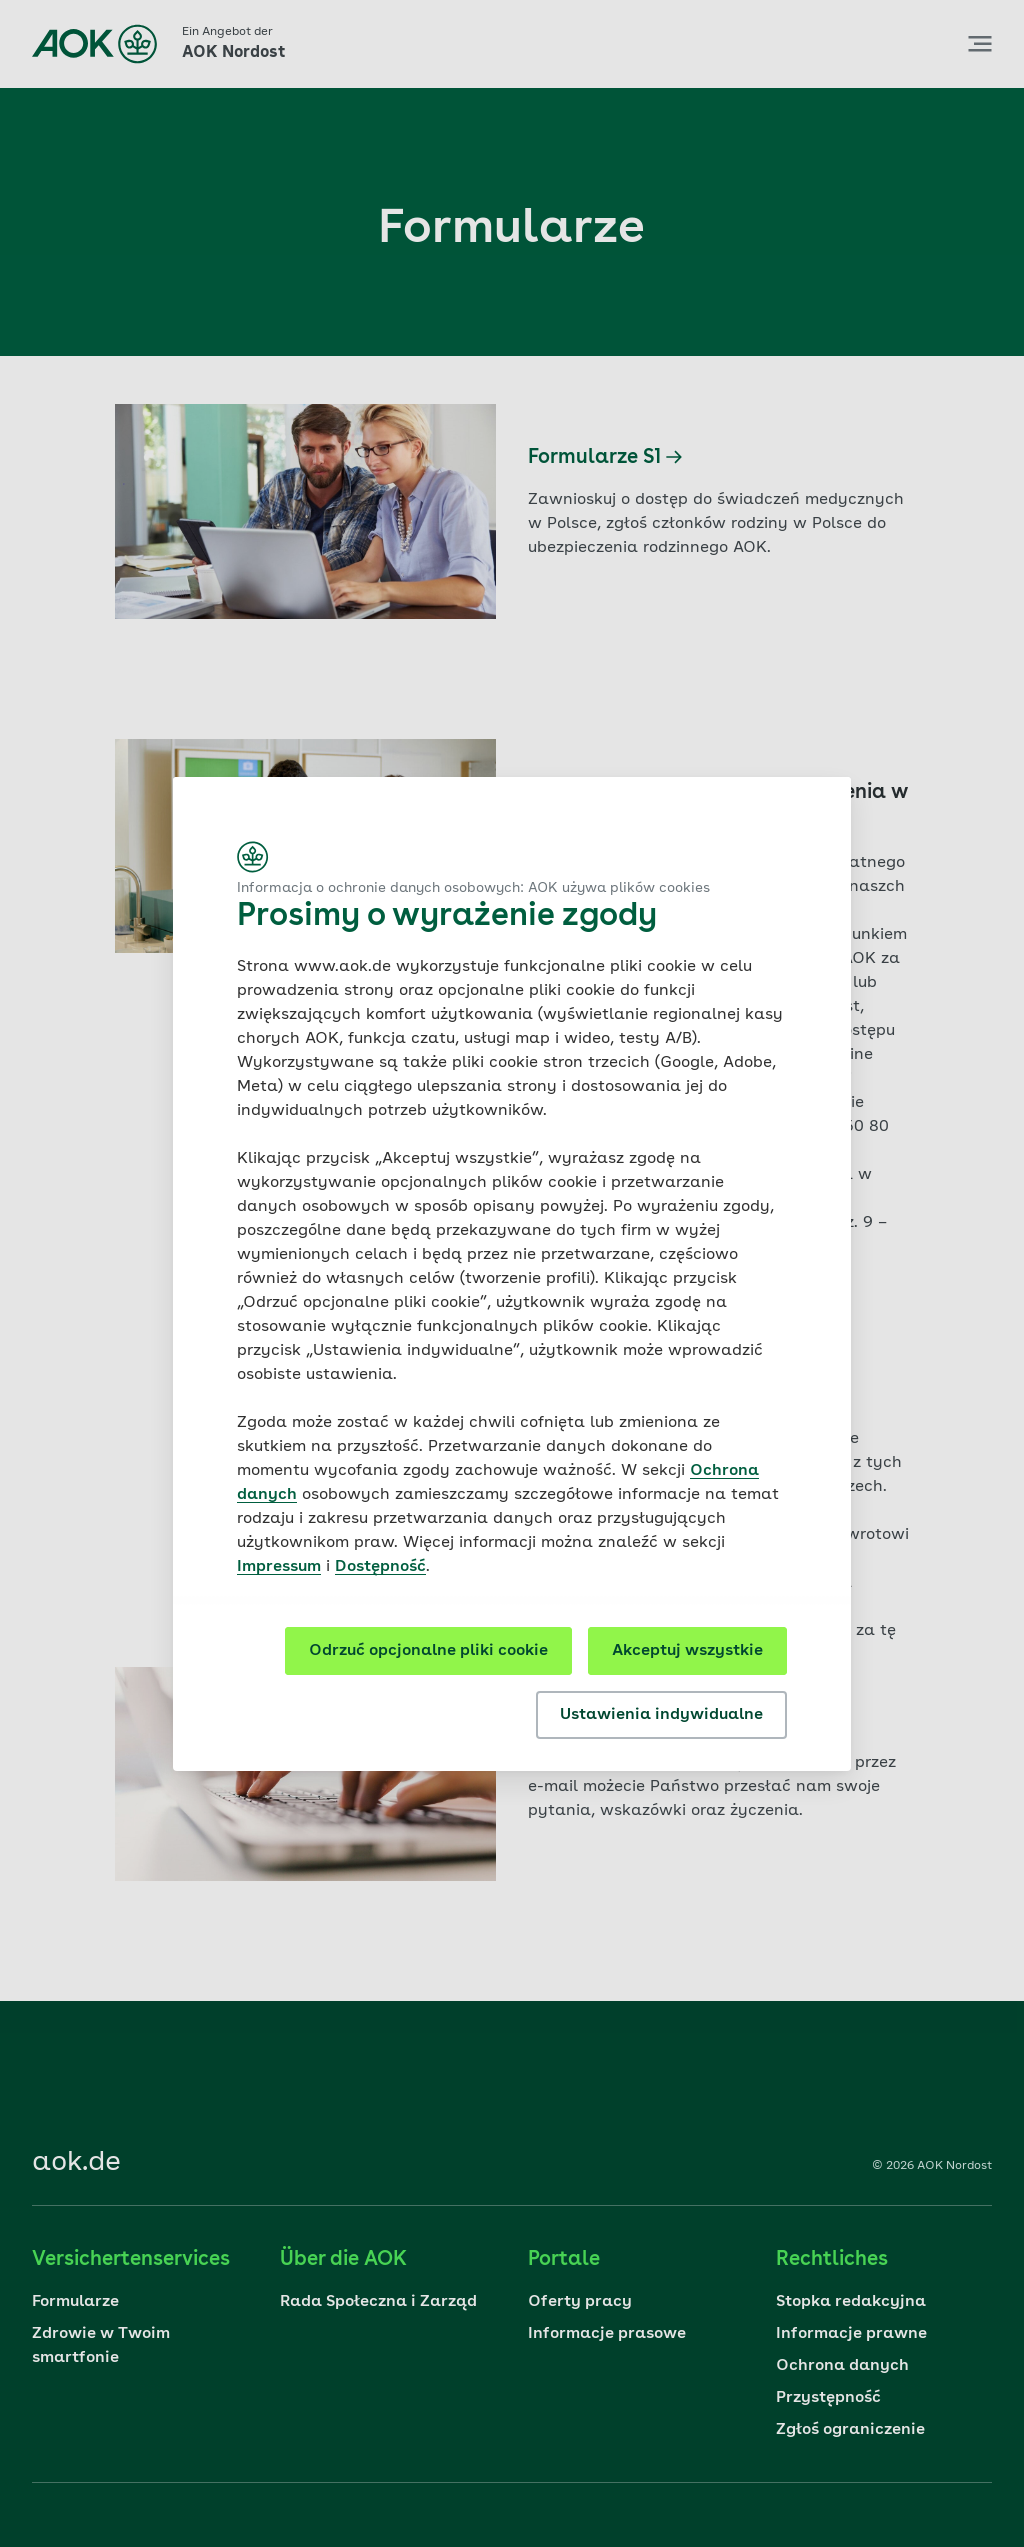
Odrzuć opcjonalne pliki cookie (428, 1651)
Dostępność (380, 1567)
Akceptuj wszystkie (687, 1651)
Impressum (279, 1567)
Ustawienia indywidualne (661, 1715)
